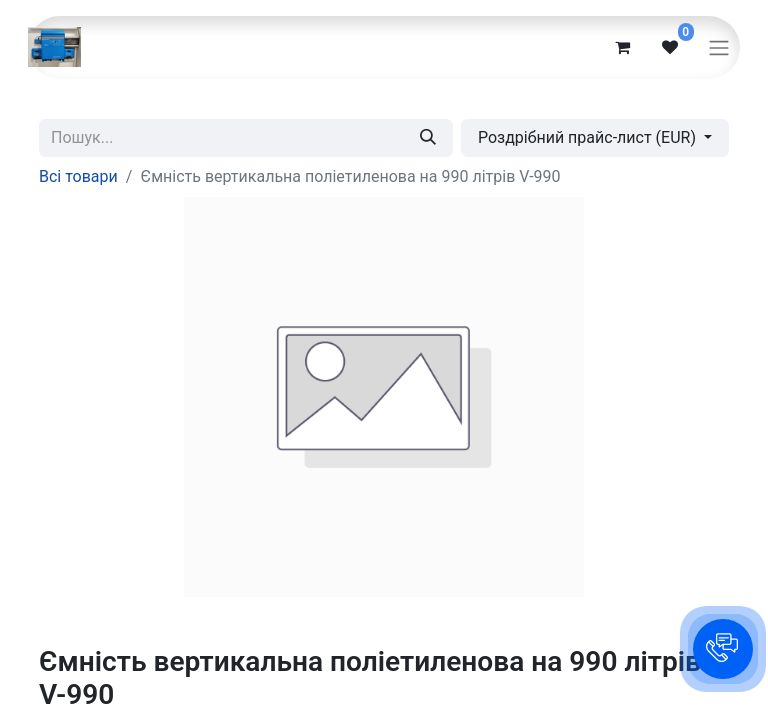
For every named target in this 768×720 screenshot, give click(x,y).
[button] (723, 649)
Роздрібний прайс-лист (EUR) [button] (589, 137)
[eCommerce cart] (622, 47)
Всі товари (78, 176)
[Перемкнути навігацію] (719, 47)
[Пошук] (428, 138)
